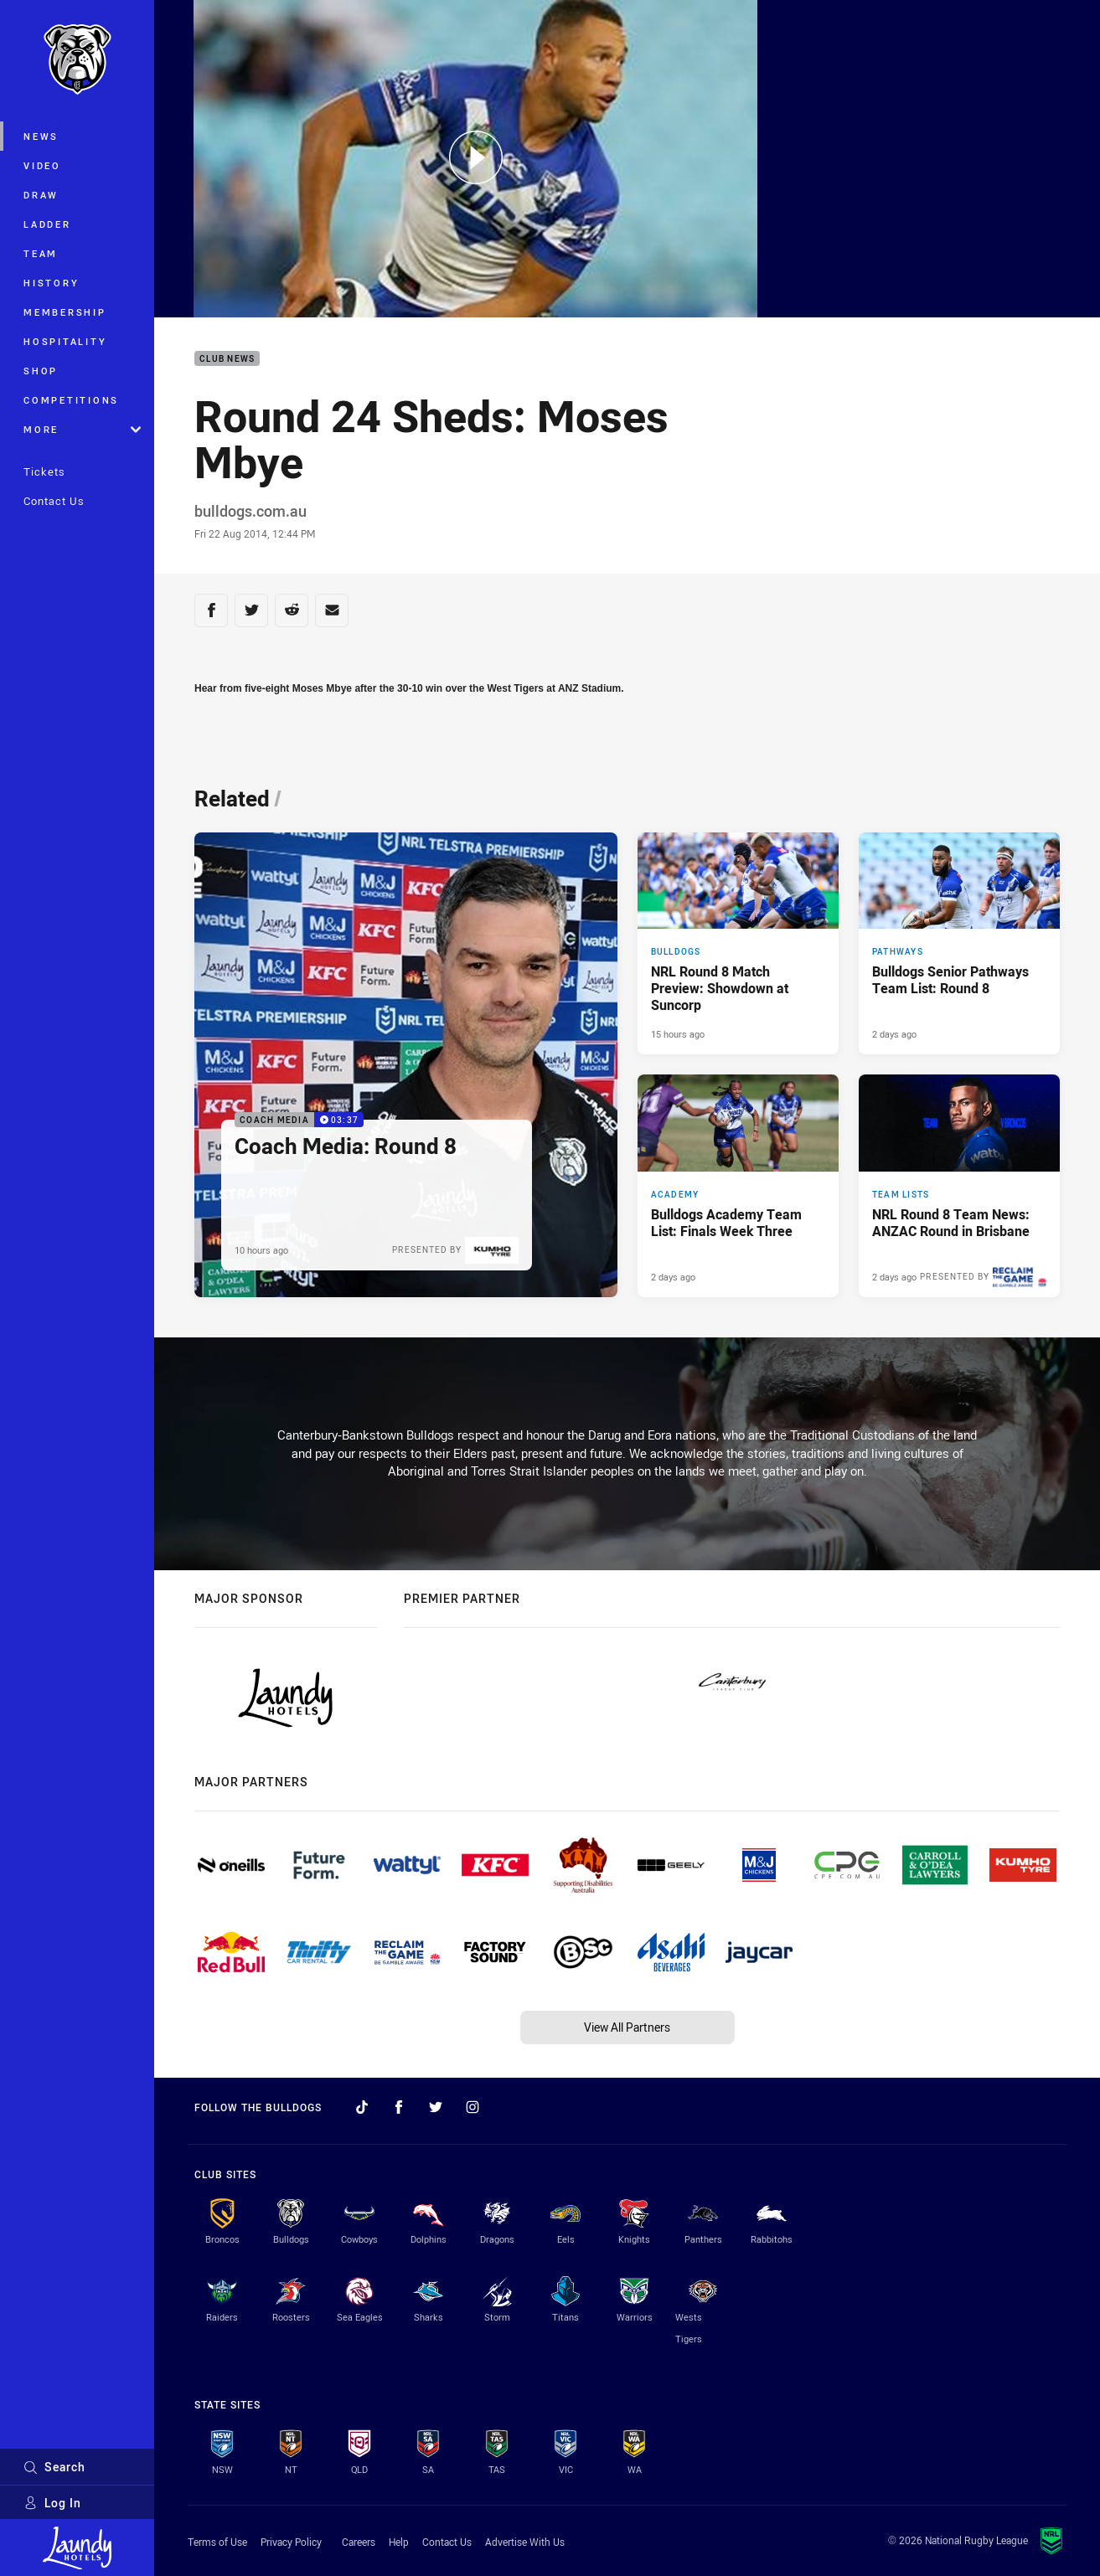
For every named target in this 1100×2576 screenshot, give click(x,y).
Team (40, 253)
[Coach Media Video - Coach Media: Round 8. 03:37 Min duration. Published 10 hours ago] (405, 1064)
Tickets (44, 471)
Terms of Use (217, 2541)
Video (42, 165)
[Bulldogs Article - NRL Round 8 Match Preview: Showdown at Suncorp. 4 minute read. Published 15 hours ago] (738, 943)
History (51, 282)
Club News (227, 358)
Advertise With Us (525, 2541)
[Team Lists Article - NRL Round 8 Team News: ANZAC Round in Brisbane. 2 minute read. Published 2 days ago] (959, 1185)
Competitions (71, 400)
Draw (41, 194)
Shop (40, 370)
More (82, 429)
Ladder (47, 224)
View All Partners (627, 2027)
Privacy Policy (291, 2541)
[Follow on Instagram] (472, 2107)
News (41, 136)
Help (399, 2541)
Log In (52, 2503)
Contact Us (54, 500)
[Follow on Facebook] (398, 2107)
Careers (358, 2541)
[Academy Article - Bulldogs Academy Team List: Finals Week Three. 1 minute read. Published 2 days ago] (738, 1185)
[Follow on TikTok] (362, 2107)
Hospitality (64, 341)
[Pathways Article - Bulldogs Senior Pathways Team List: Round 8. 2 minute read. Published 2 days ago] (959, 943)
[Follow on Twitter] (435, 2107)
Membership (64, 312)
